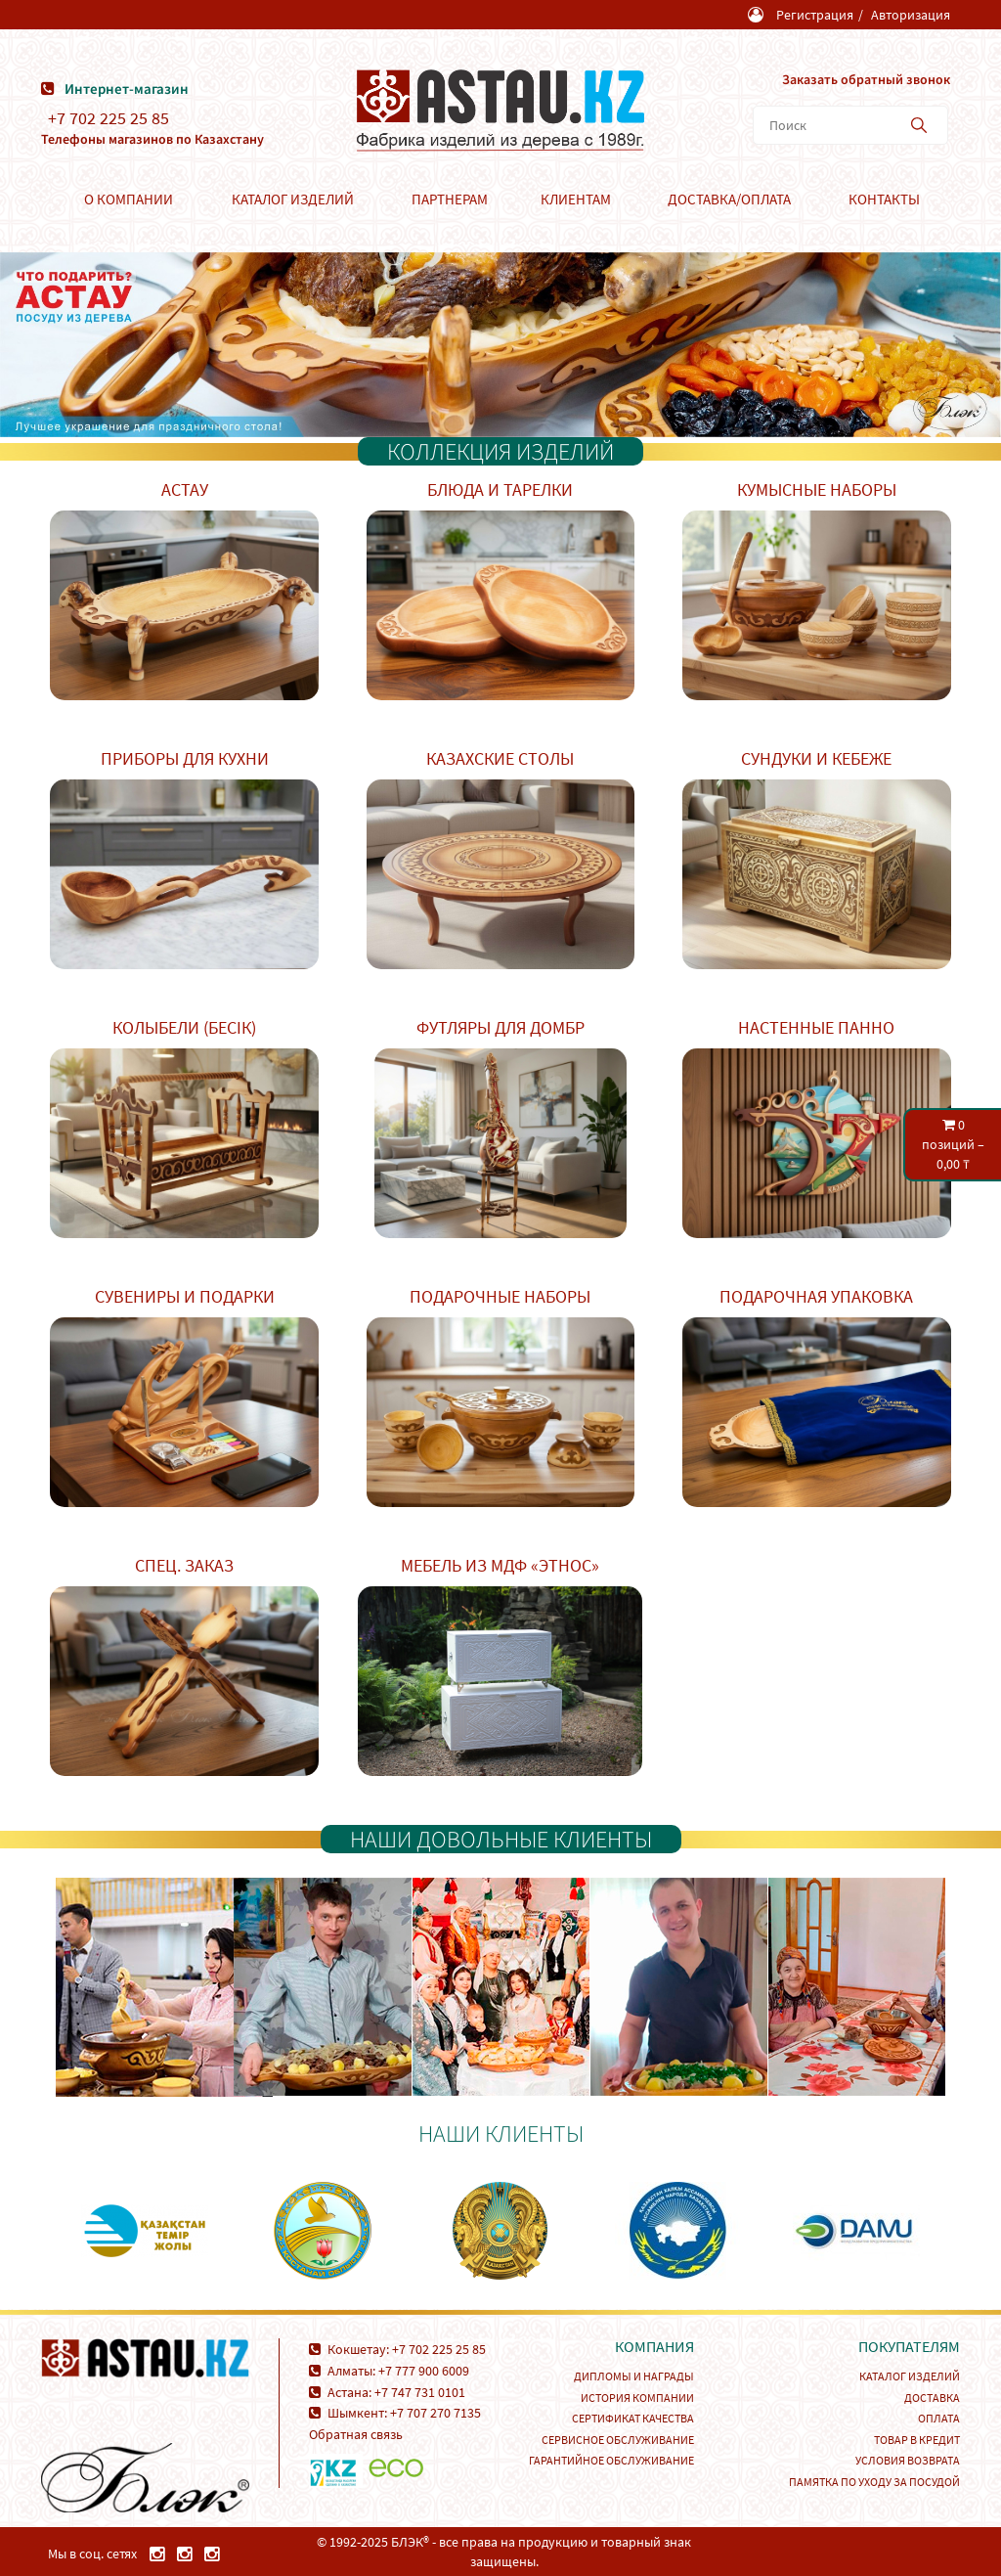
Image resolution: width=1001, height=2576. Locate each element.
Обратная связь (356, 2434)
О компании (128, 199)
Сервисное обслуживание (618, 2439)
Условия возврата (907, 2460)
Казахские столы (500, 758)
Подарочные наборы (500, 1296)
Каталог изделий (293, 199)
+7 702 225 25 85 (108, 118)
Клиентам (576, 199)
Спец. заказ (184, 1565)
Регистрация (814, 14)
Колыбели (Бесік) (184, 1027)
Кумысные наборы (816, 489)
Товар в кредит (917, 2439)
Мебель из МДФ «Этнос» (500, 1565)
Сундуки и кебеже (816, 758)
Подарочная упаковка (816, 1296)
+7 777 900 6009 (423, 2370)
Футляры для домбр (500, 1027)
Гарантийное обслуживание (611, 2460)
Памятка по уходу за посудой (874, 2481)
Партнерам (450, 199)
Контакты (884, 199)
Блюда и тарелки (500, 489)
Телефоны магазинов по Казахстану (152, 139)
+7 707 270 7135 (435, 2412)
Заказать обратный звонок (866, 79)
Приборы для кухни (185, 758)
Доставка (932, 2397)
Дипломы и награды (634, 2376)
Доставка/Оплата (729, 199)
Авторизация (910, 14)
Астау (184, 489)
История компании (637, 2397)
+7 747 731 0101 (419, 2392)
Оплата (939, 2418)
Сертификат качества (633, 2418)
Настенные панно (816, 1027)
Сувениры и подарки (185, 1296)
